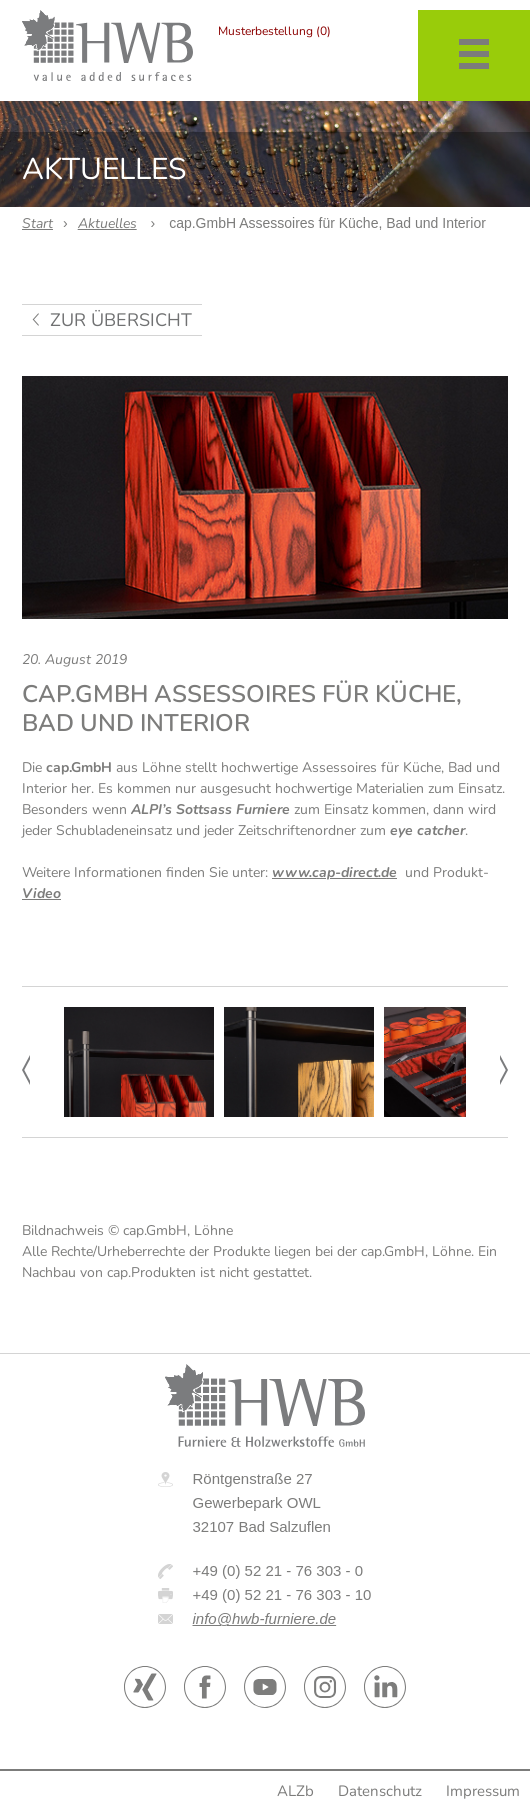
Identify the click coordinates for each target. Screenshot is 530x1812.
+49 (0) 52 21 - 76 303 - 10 (282, 1594)
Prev (26, 1070)
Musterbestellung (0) (274, 31)
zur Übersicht (121, 320)
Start (37, 223)
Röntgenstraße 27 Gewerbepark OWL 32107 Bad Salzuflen (262, 1502)
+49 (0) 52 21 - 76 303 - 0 (278, 1570)
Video (41, 893)
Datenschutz (380, 1791)
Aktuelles (107, 223)
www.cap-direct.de (334, 872)
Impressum (483, 1791)
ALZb (295, 1791)
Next (504, 1070)
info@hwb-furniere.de (265, 1618)
